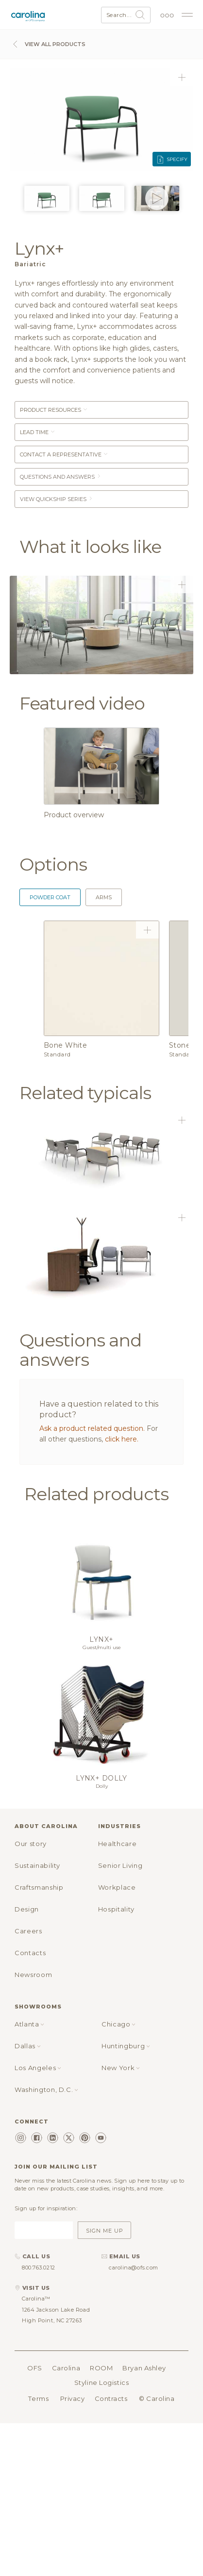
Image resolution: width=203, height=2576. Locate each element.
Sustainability (37, 1865)
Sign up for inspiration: (46, 2208)
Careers (28, 1931)
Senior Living (120, 1865)
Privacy (72, 2398)
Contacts (30, 1953)
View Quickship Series (56, 499)
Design (27, 1909)
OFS (34, 2368)
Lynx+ (101, 1639)
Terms (38, 2398)
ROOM (101, 2368)
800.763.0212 (38, 2267)
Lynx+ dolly (101, 1778)
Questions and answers (61, 476)
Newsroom (33, 1974)
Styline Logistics (101, 2382)
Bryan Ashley (144, 2368)
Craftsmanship (39, 1887)
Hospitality (116, 1909)
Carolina (66, 2368)
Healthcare (117, 1843)
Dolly (102, 1786)
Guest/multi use (102, 1647)
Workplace (117, 1887)
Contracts (111, 2398)
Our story (31, 1843)
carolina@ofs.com (133, 2267)
